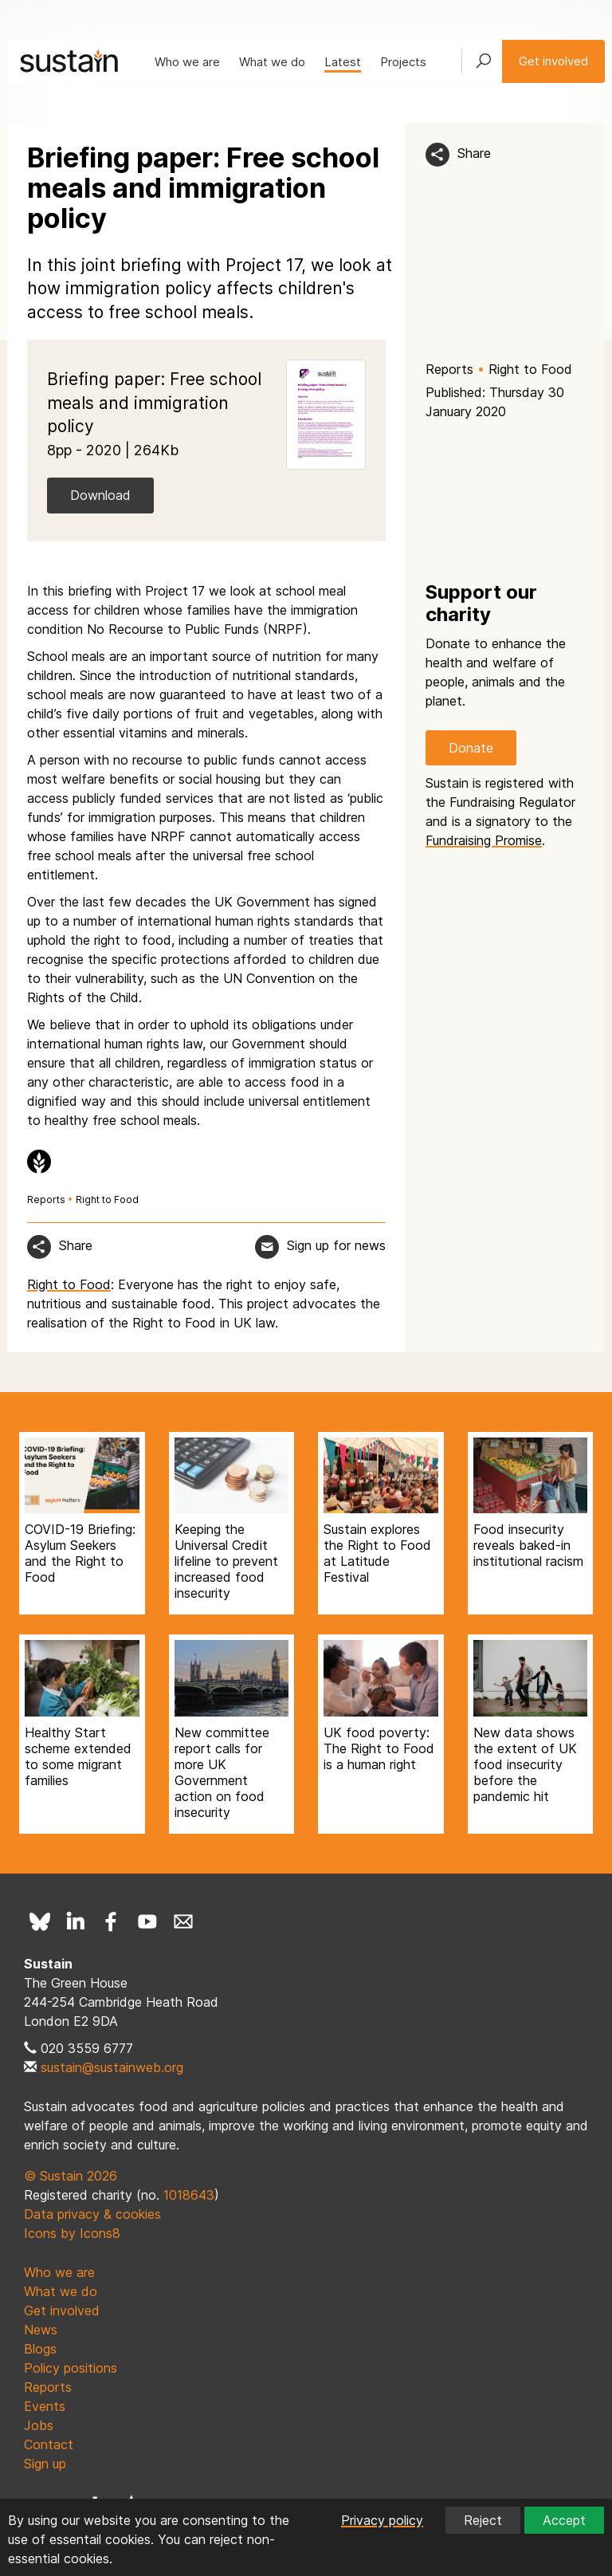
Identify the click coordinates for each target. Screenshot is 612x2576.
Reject (483, 2520)
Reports (449, 369)
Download (100, 495)
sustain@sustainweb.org (112, 2067)
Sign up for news (336, 1245)
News (40, 2330)
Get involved (553, 61)
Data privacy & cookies (92, 2214)
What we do (272, 61)
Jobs (38, 2425)
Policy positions (70, 2368)
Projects (403, 61)
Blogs (40, 2349)
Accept (564, 2520)
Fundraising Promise (484, 840)
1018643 (188, 2195)
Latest (342, 61)
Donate (471, 748)
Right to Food (530, 369)
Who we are (187, 61)
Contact (48, 2444)
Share (474, 153)
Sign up (45, 2464)
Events (44, 2406)
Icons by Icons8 (72, 2233)
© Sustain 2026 (70, 2176)
